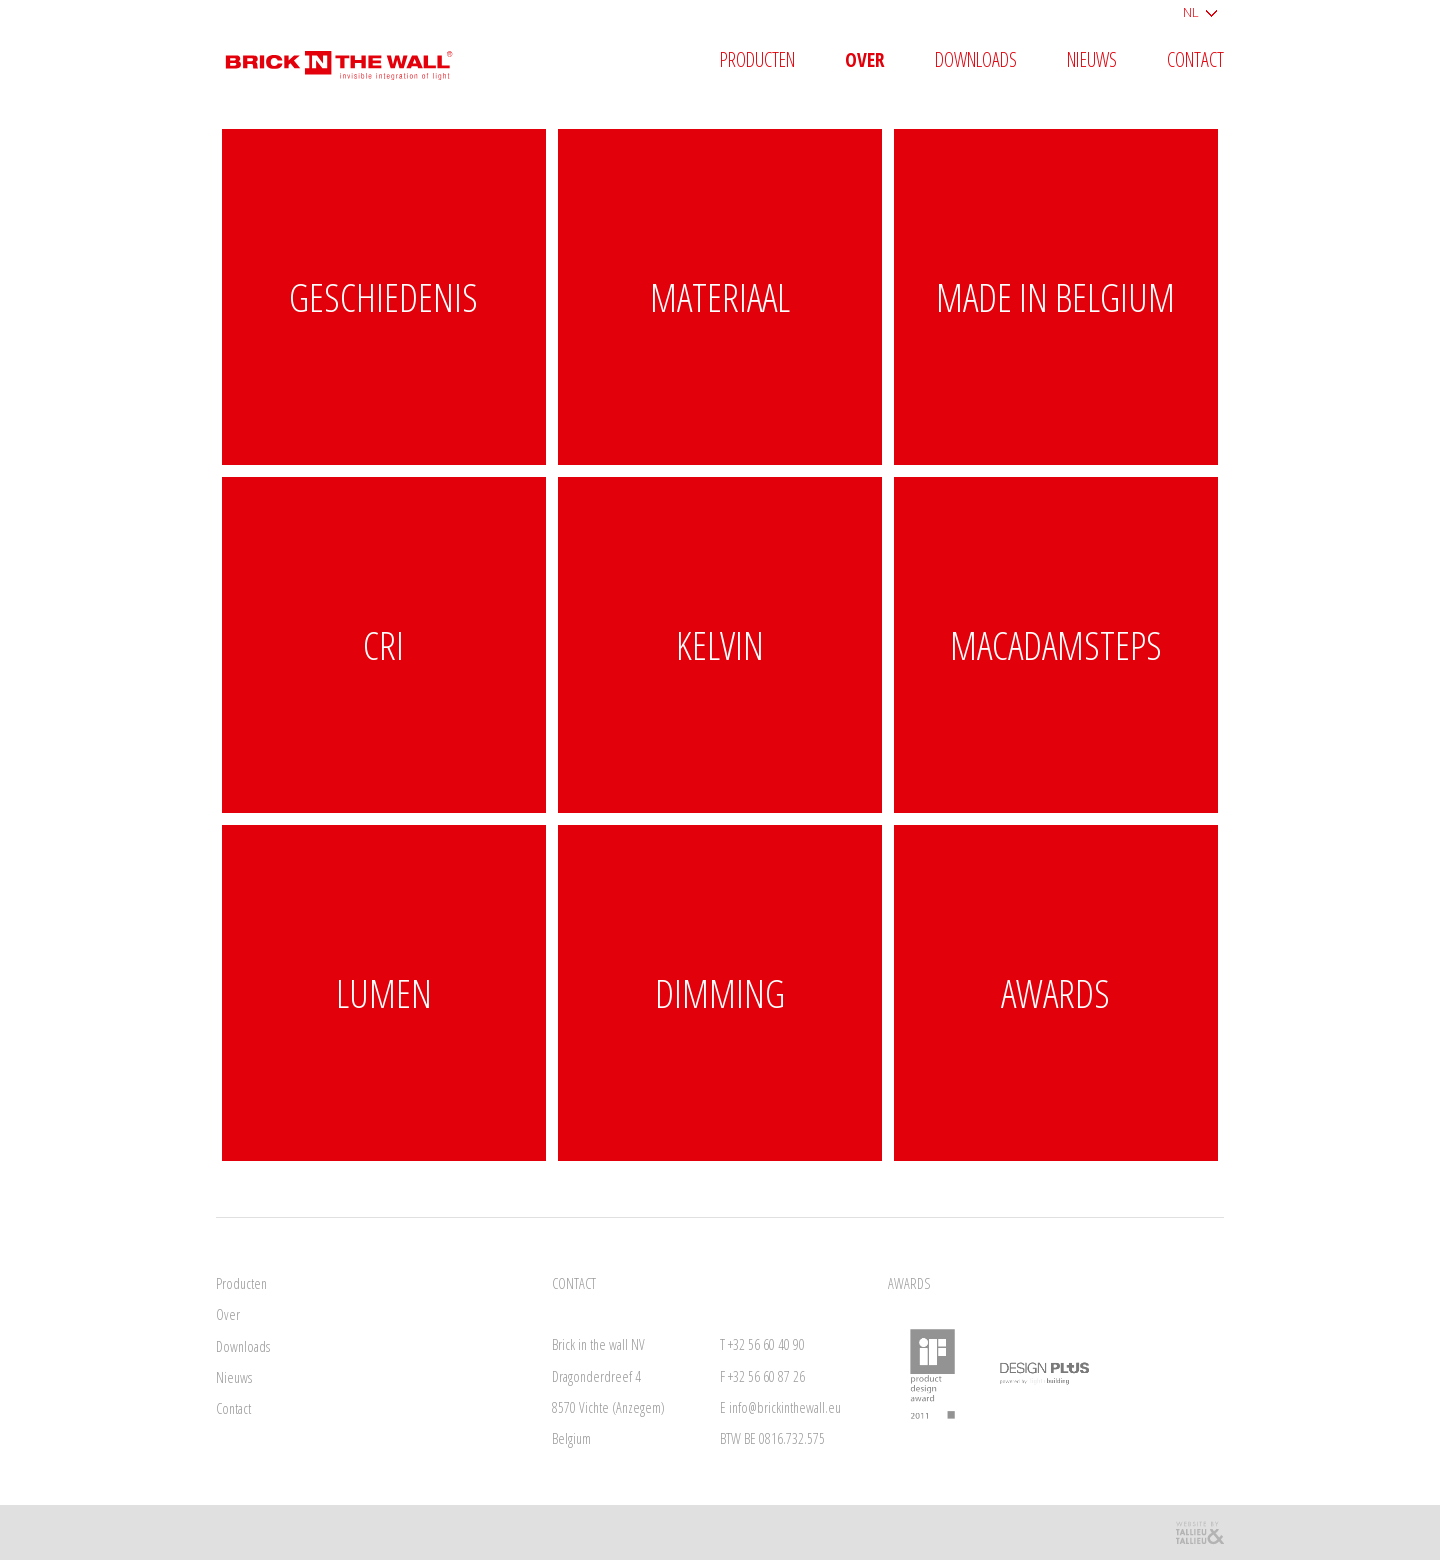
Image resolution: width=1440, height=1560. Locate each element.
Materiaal (720, 296)
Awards (1055, 992)
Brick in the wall (353, 57)
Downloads (976, 60)
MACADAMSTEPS (1056, 644)
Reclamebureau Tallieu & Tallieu (1199, 1532)
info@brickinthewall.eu (785, 1407)
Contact (1195, 60)
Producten (757, 60)
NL (1191, 12)
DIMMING (720, 992)
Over (865, 60)
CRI (383, 644)
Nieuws (1092, 60)
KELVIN (720, 644)
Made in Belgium (1055, 296)
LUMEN (384, 992)
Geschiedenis (383, 296)
